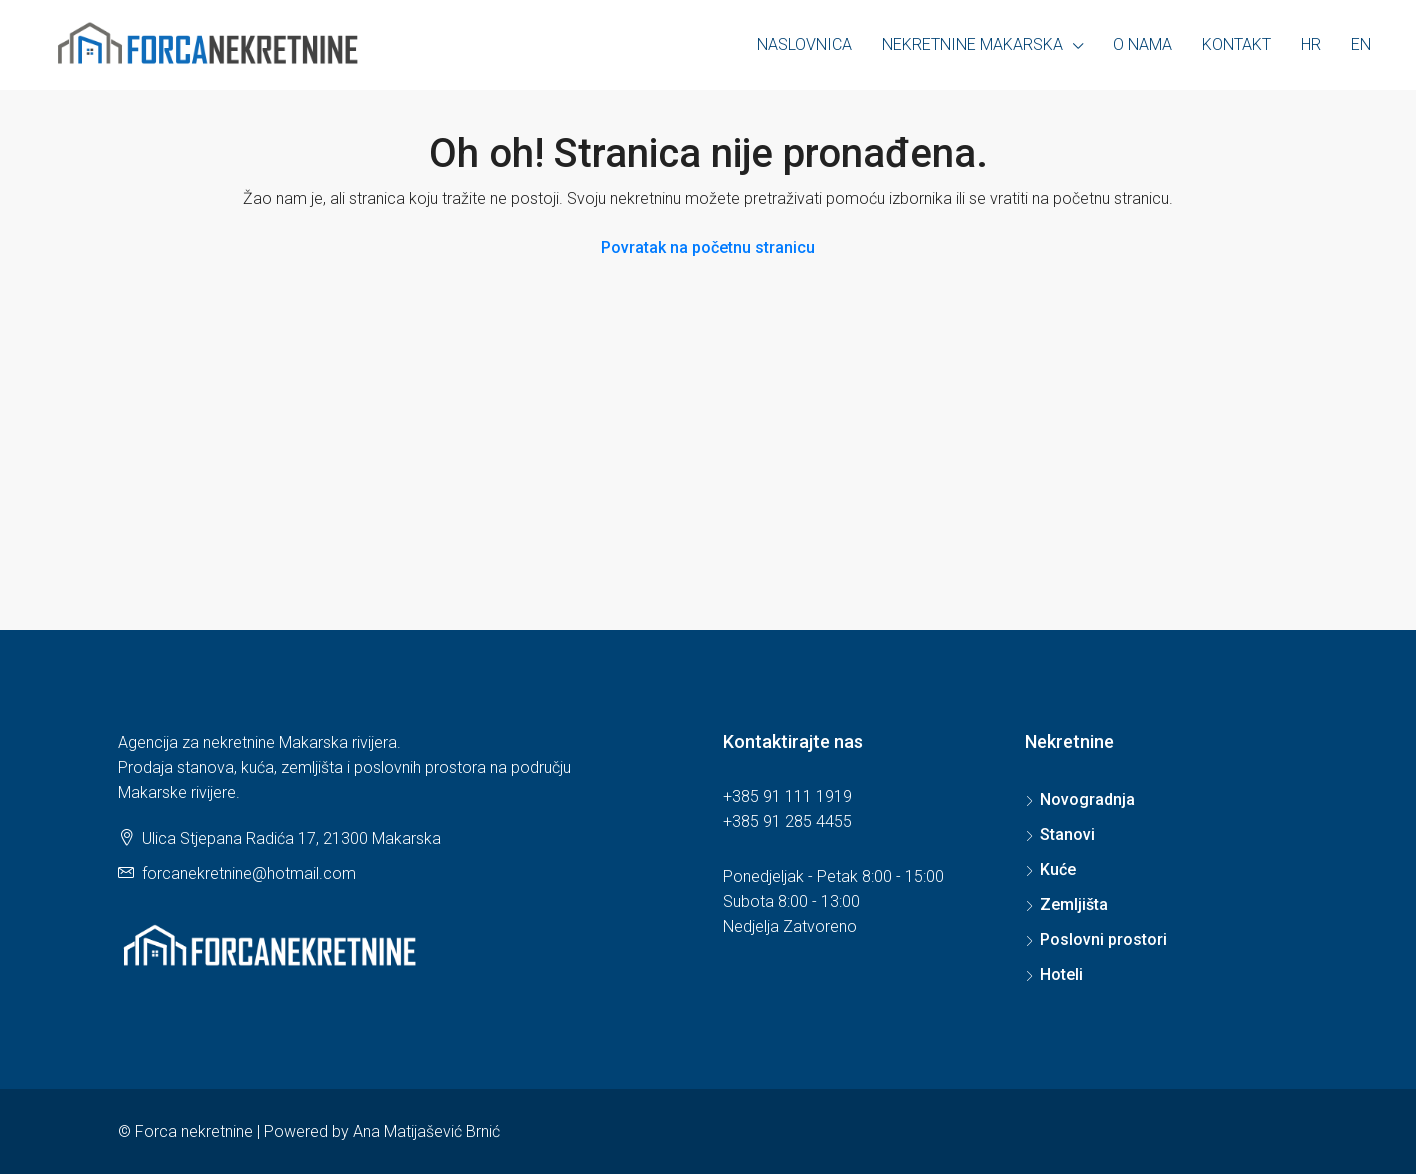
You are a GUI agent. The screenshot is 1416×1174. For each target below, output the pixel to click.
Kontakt (1236, 44)
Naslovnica (804, 44)
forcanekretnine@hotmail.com (249, 873)
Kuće (1058, 869)
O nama (1142, 44)
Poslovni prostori (1103, 939)
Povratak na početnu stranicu (708, 247)
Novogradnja (1087, 799)
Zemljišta (1074, 904)
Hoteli (1061, 974)
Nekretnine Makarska (972, 44)
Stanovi (1067, 834)
